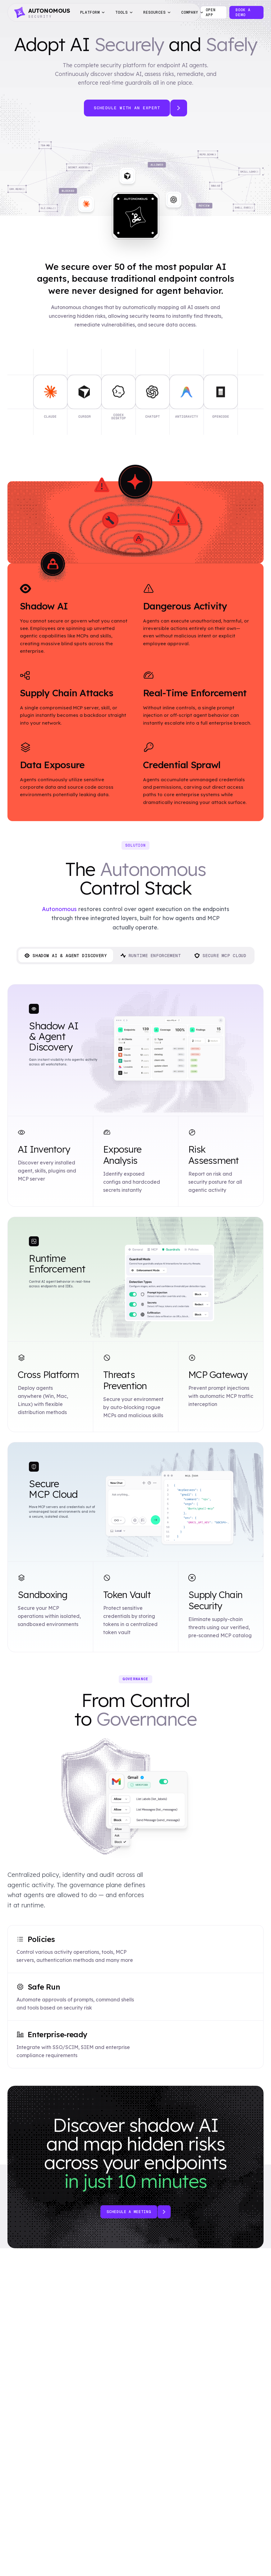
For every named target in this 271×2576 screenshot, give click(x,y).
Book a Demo (243, 12)
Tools (124, 12)
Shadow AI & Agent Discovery (66, 955)
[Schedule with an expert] (178, 108)
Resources (157, 12)
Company (192, 12)
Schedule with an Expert (127, 107)
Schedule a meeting (129, 2211)
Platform (93, 12)
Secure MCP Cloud (220, 955)
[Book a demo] (164, 2211)
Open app (211, 12)
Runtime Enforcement (151, 955)
